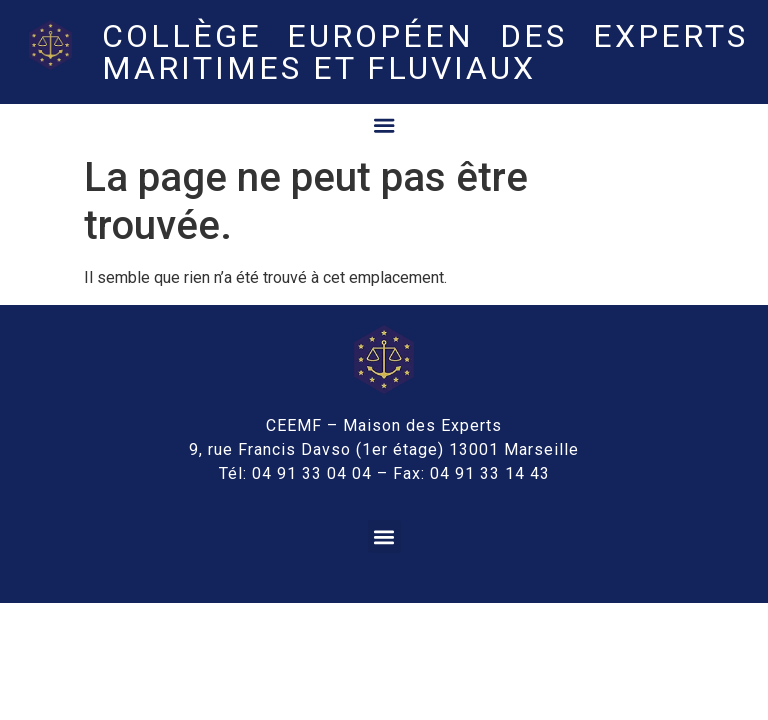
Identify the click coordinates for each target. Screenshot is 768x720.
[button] (384, 534)
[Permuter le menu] (384, 124)
